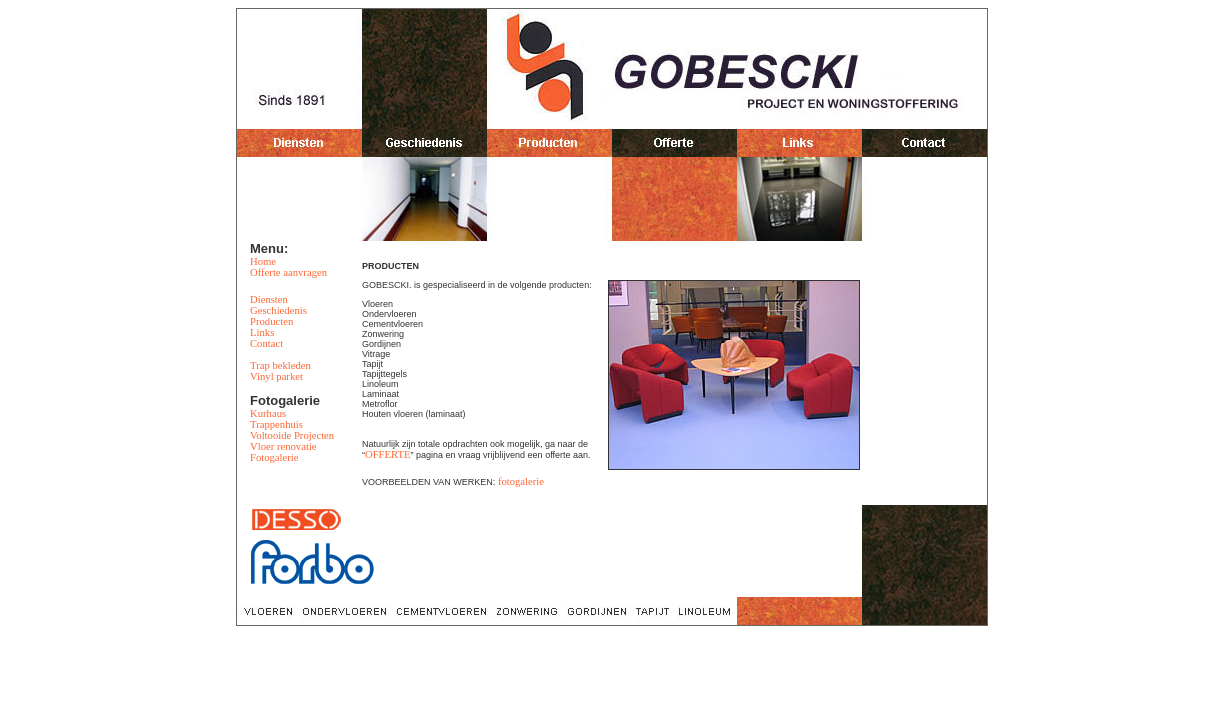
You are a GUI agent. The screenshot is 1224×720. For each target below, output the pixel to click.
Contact (266, 343)
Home (263, 261)
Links (262, 332)
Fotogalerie (274, 457)
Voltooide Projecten (292, 435)
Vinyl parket (276, 376)
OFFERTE (388, 454)
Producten (271, 321)
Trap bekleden (280, 365)
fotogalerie (521, 481)
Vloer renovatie (283, 446)
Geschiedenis (278, 310)
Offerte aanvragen (288, 272)
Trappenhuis (276, 424)
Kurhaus (268, 413)
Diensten (269, 299)
